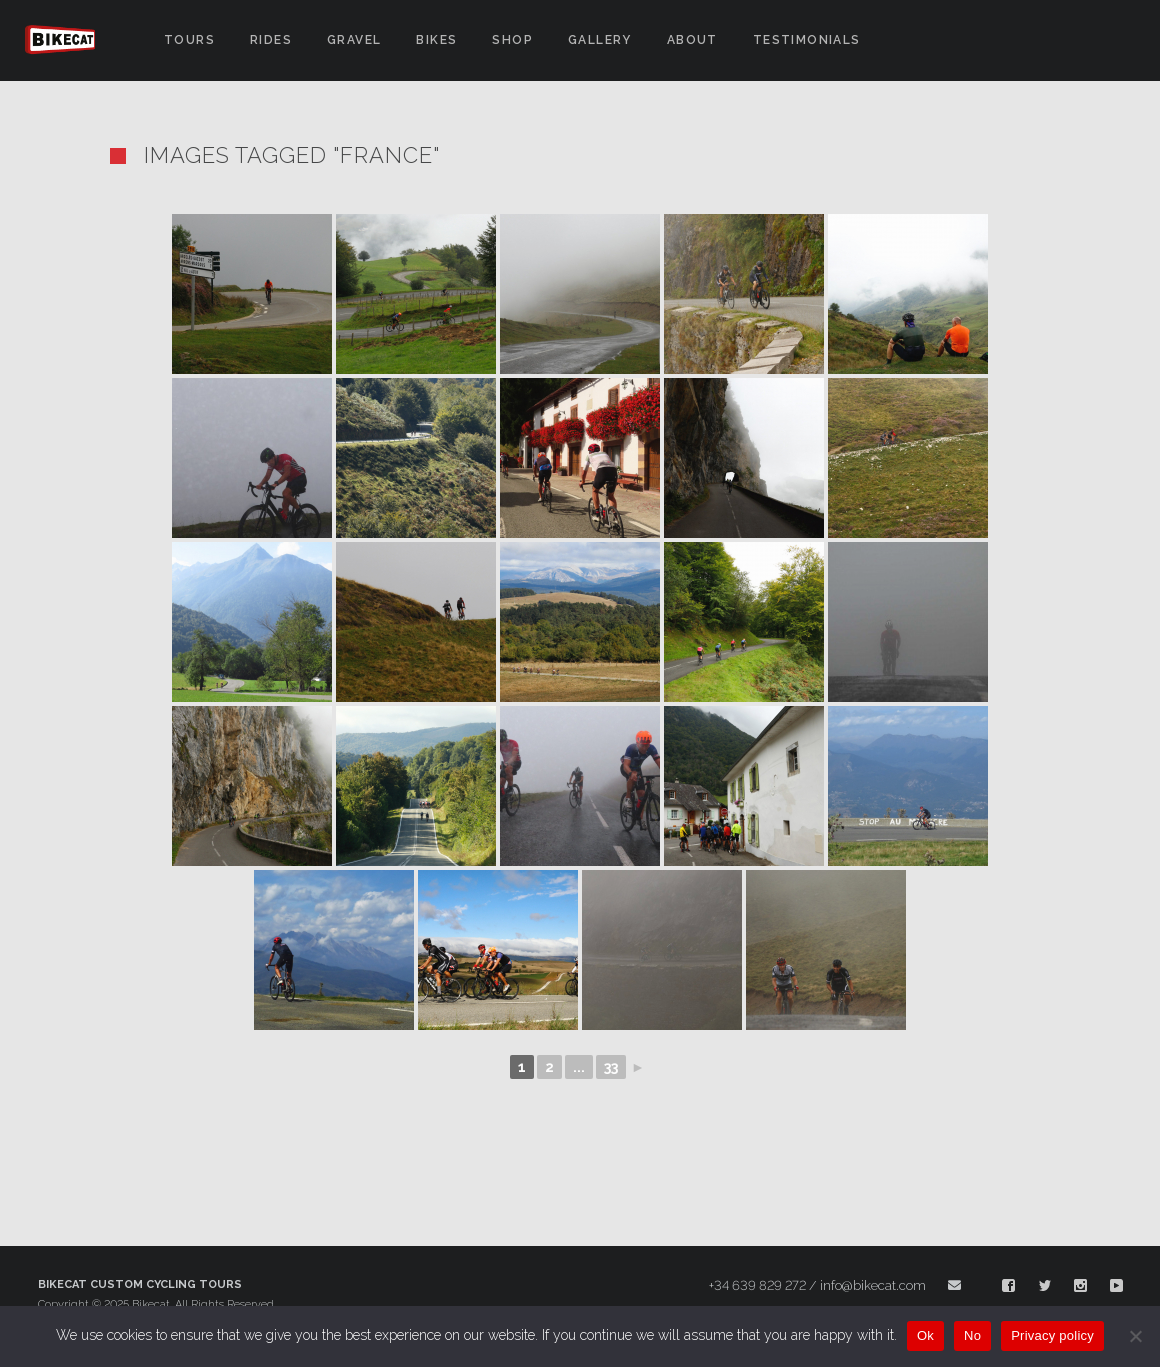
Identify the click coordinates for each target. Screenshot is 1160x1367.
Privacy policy (1052, 1335)
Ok (925, 1335)
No (972, 1335)
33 (611, 1067)
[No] (1135, 1336)
